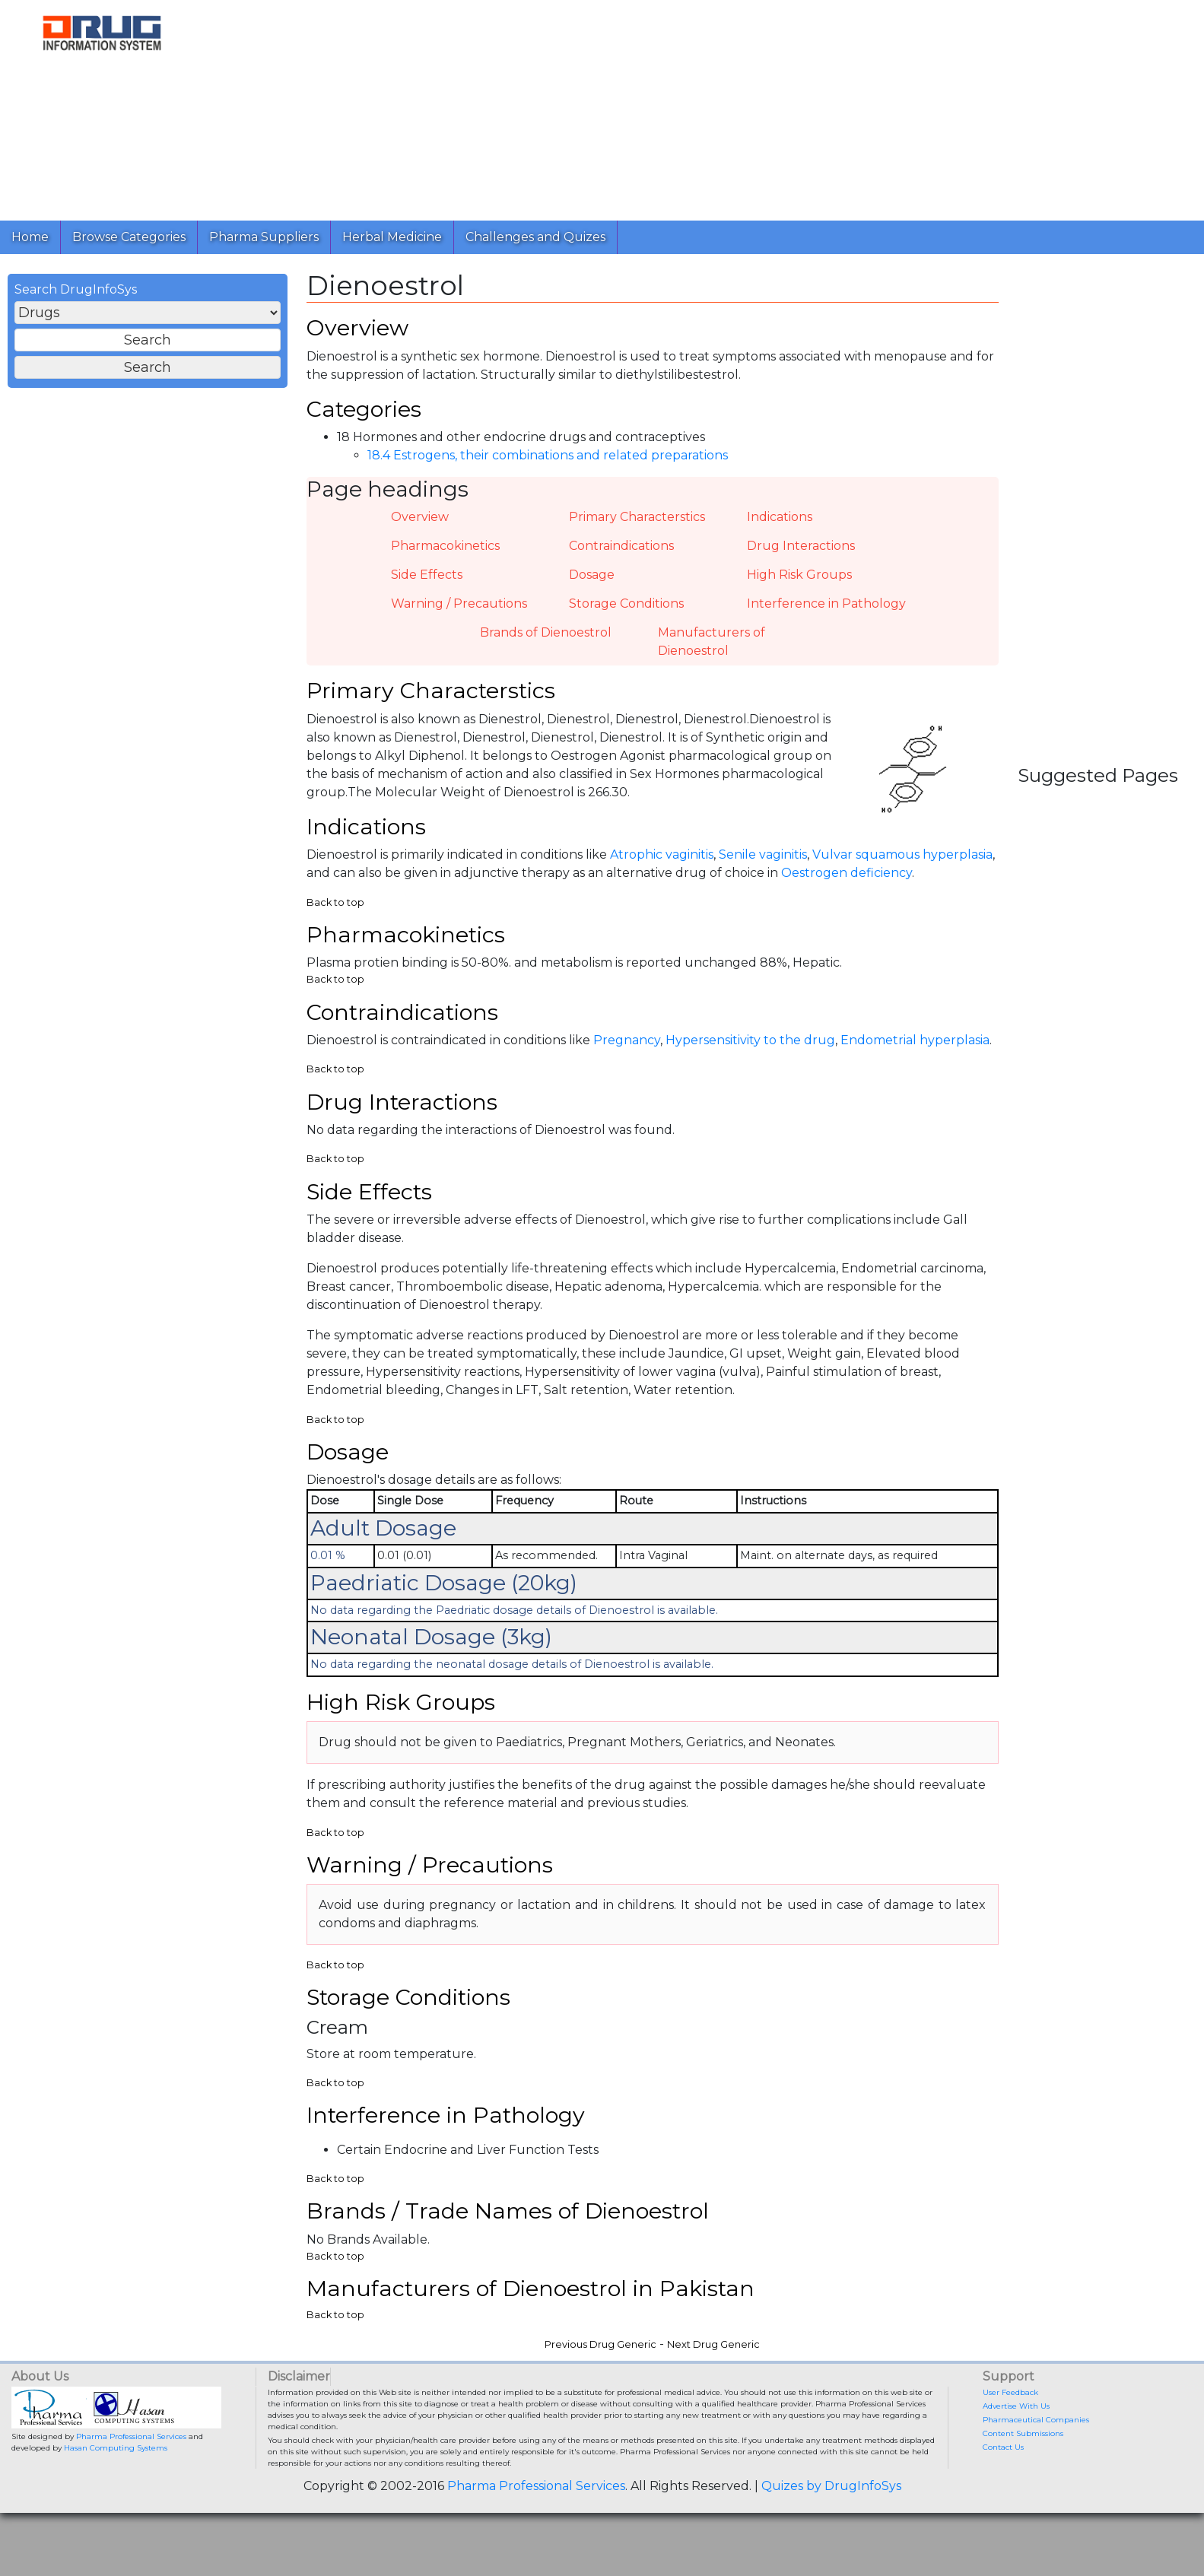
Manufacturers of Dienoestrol (711, 651)
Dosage (592, 584)
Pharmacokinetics (445, 555)
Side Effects (426, 584)
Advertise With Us (1016, 2451)
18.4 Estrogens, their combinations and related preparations (547, 466)
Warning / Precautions (459, 613)
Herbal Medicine (392, 237)
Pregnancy (626, 1061)
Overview (420, 526)
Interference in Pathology (826, 613)
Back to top (335, 917)
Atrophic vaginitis (661, 870)
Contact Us (1003, 2492)
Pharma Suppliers (264, 237)
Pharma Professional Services (131, 2481)
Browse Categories (129, 237)
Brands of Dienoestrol (546, 642)
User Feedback (1010, 2437)
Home (30, 237)
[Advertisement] (660, 106)
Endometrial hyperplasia (915, 1061)
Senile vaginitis (763, 870)
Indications (779, 526)
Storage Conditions (626, 613)
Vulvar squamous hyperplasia (902, 870)
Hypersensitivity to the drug (750, 1061)
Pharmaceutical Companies (1036, 2465)
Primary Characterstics (637, 526)
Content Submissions (1023, 2478)
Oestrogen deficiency (846, 888)
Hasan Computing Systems (115, 2493)
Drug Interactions (801, 555)
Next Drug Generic (713, 2389)
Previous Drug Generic (600, 2389)
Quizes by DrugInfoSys (831, 2531)
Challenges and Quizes (535, 237)
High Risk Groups (799, 584)
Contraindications (621, 555)
